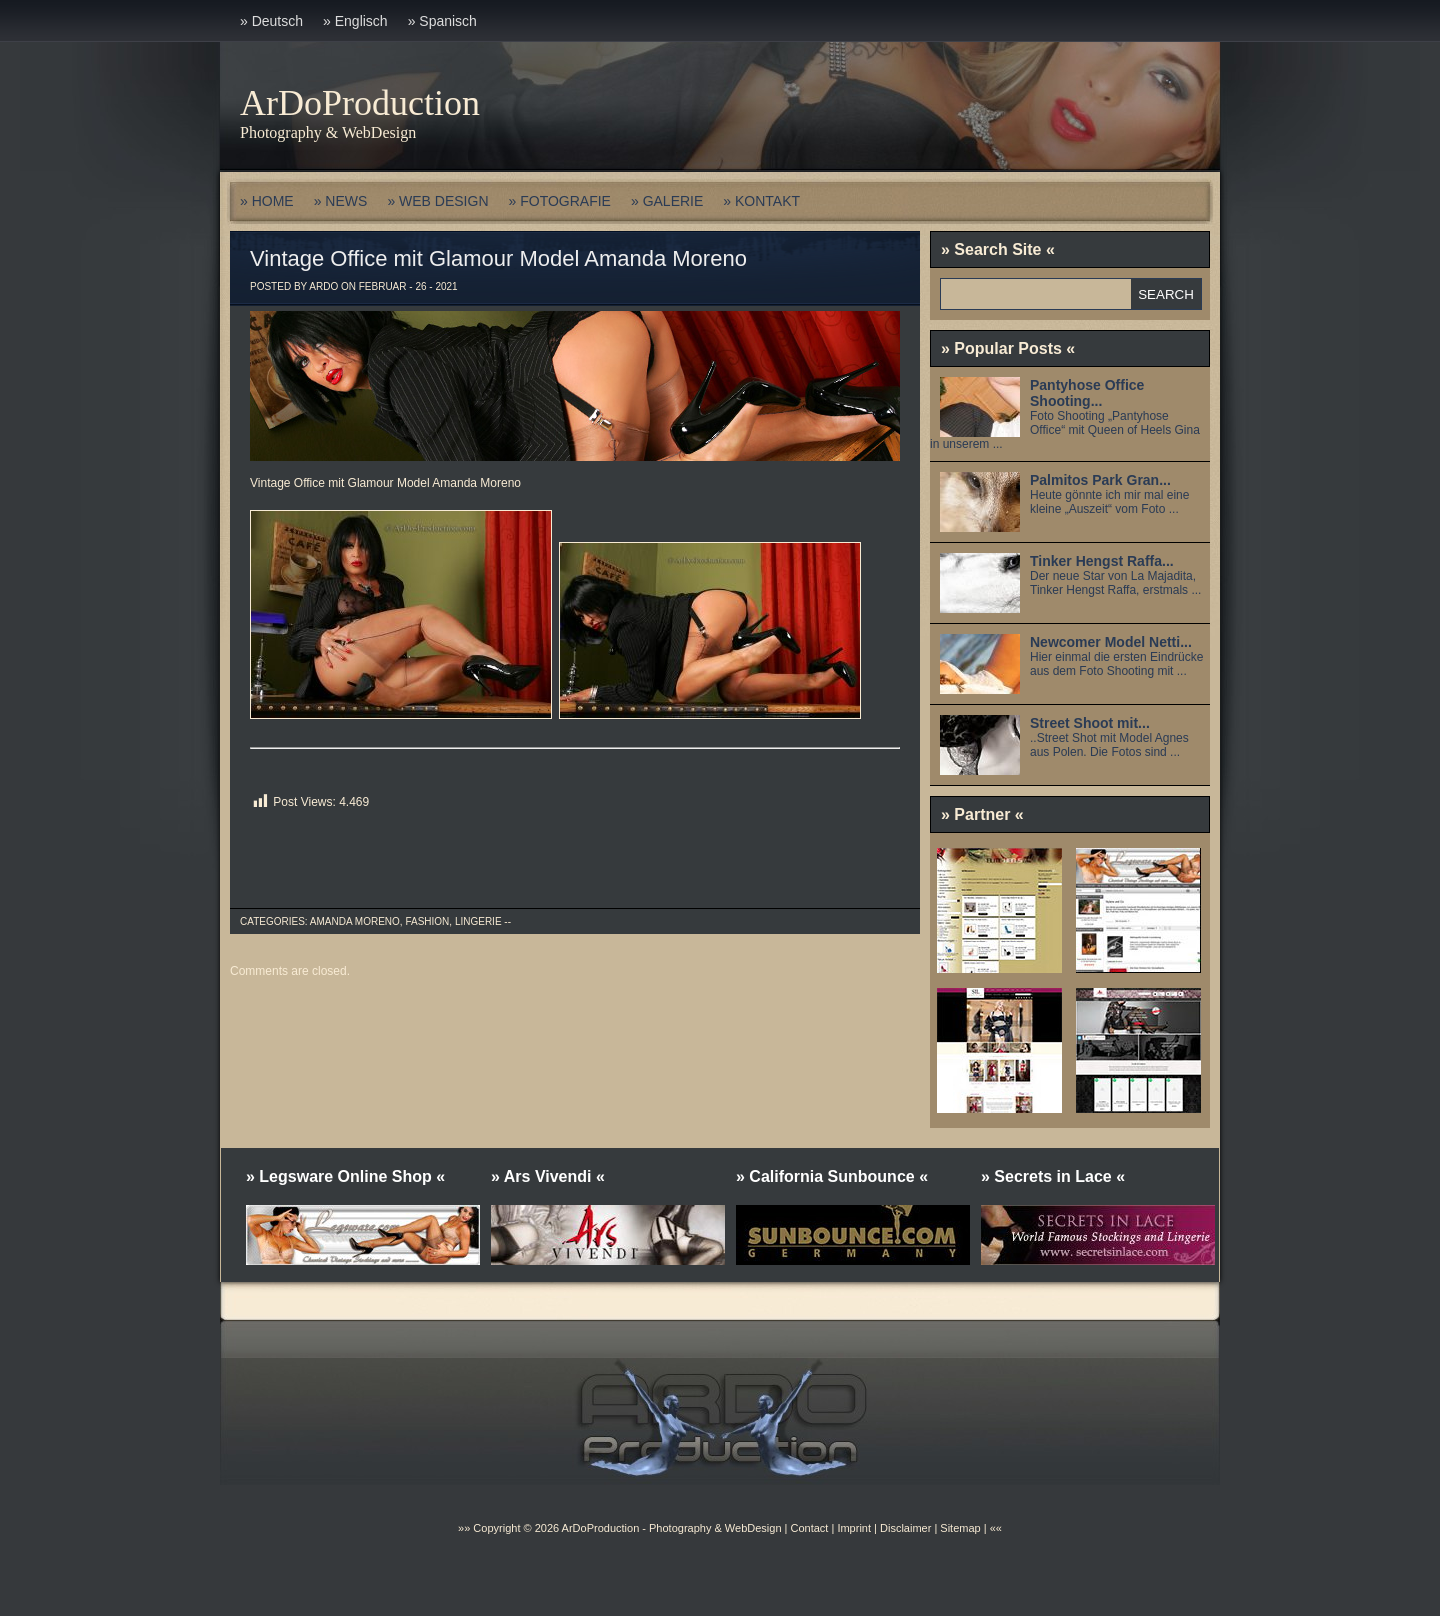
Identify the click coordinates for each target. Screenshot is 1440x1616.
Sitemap (958, 1528)
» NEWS (341, 201)
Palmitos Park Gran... (1100, 480)
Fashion (427, 921)
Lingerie (478, 921)
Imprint (854, 1528)
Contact (809, 1528)
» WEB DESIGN (437, 201)
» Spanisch (442, 21)
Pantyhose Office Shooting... (1087, 393)
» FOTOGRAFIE (560, 201)
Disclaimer (905, 1528)
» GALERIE (667, 201)
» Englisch (355, 21)
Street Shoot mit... (1090, 723)
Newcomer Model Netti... (1111, 642)
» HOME (267, 201)
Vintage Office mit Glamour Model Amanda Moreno (498, 258)
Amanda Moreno (355, 921)
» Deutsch (271, 21)
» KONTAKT (761, 201)
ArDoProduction (360, 103)
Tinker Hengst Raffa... (1102, 561)
